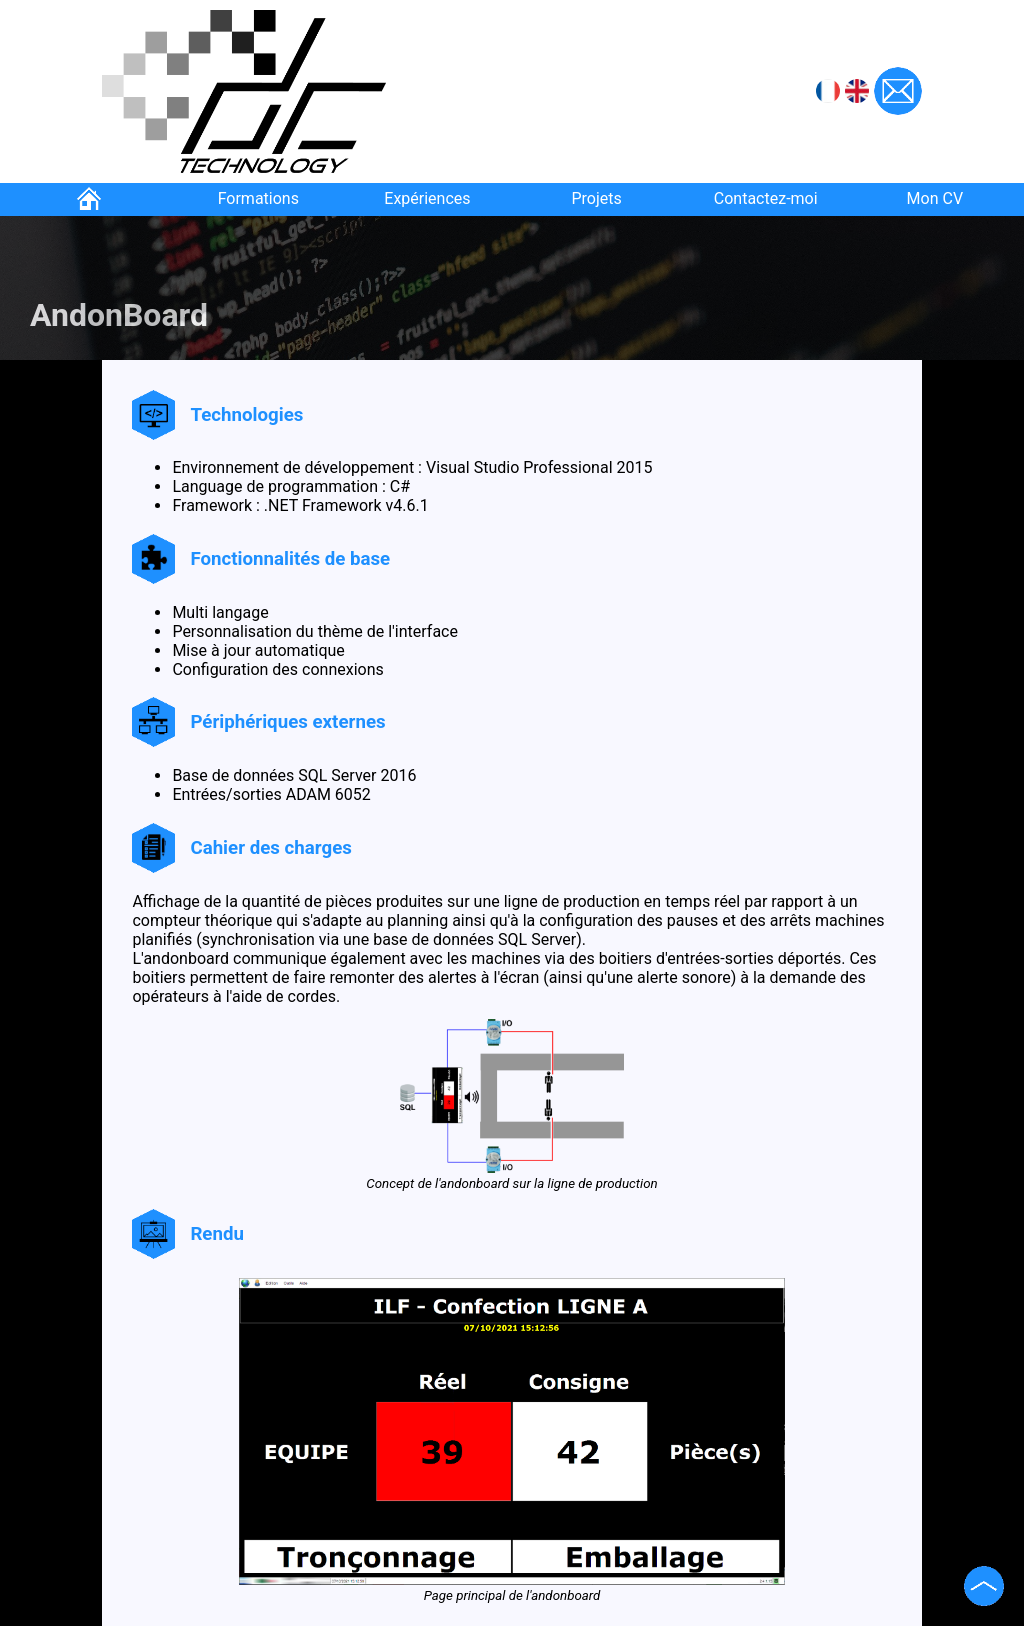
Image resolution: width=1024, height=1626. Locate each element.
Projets (596, 198)
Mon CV (935, 198)
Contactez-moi (766, 198)
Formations (258, 198)
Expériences (427, 198)
